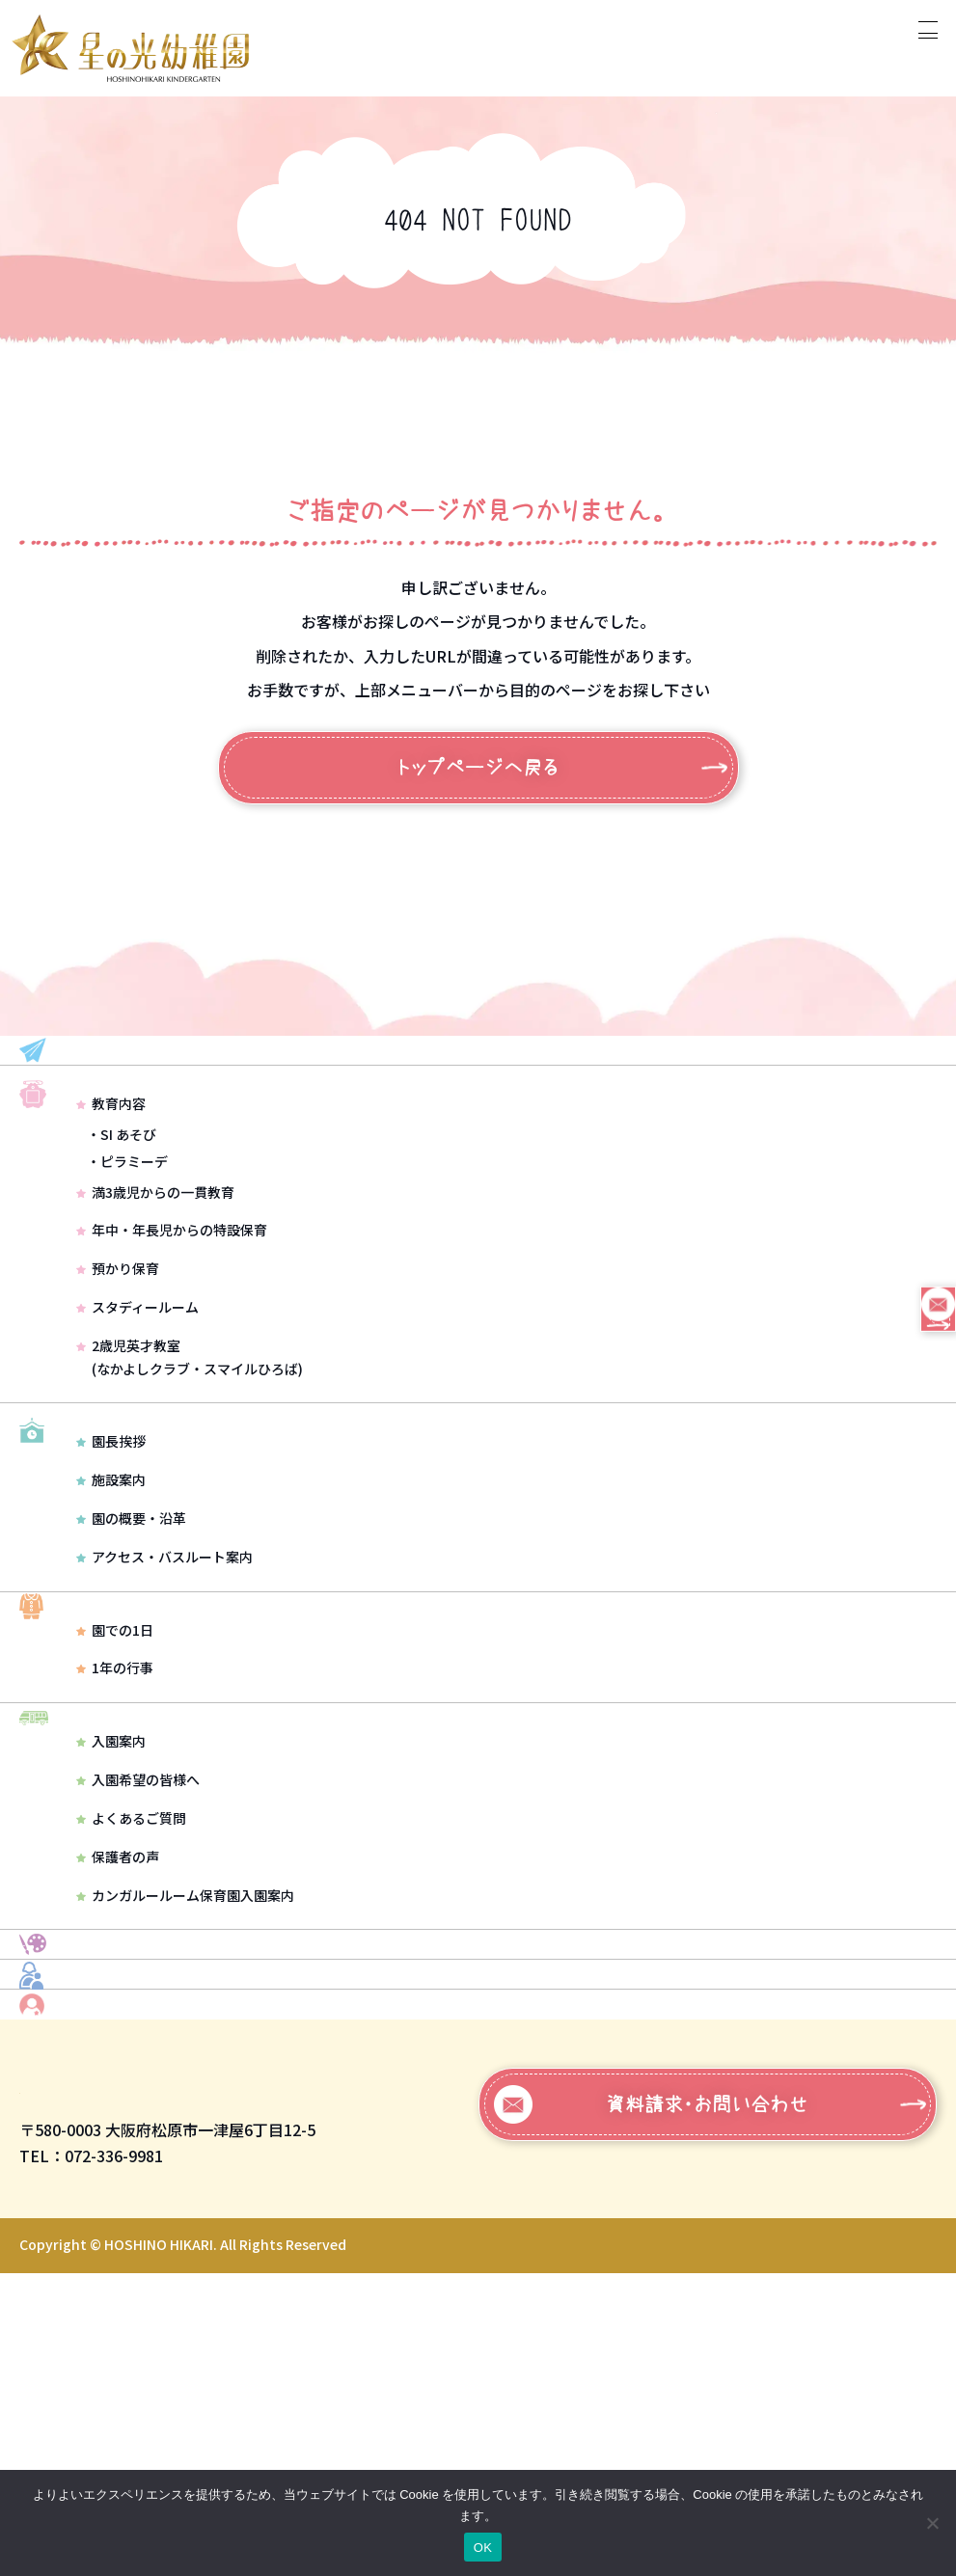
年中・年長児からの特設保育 (171, 1308)
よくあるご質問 (131, 2001)
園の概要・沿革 (131, 1649)
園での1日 (114, 1786)
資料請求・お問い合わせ (651, 2407)
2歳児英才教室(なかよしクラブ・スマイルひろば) (189, 1435)
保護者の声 (117, 2039)
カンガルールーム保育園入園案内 (185, 2077)
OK (483, 2547)
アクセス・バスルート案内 (164, 1686)
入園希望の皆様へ (138, 1962)
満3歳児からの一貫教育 (155, 1270)
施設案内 (111, 1610)
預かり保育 (117, 1346)
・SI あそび (121, 1212)
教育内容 (111, 1182)
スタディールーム (137, 1385)
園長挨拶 (111, 1572)
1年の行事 (114, 1824)
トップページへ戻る (478, 767)
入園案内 (111, 1924)
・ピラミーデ (127, 1239)
